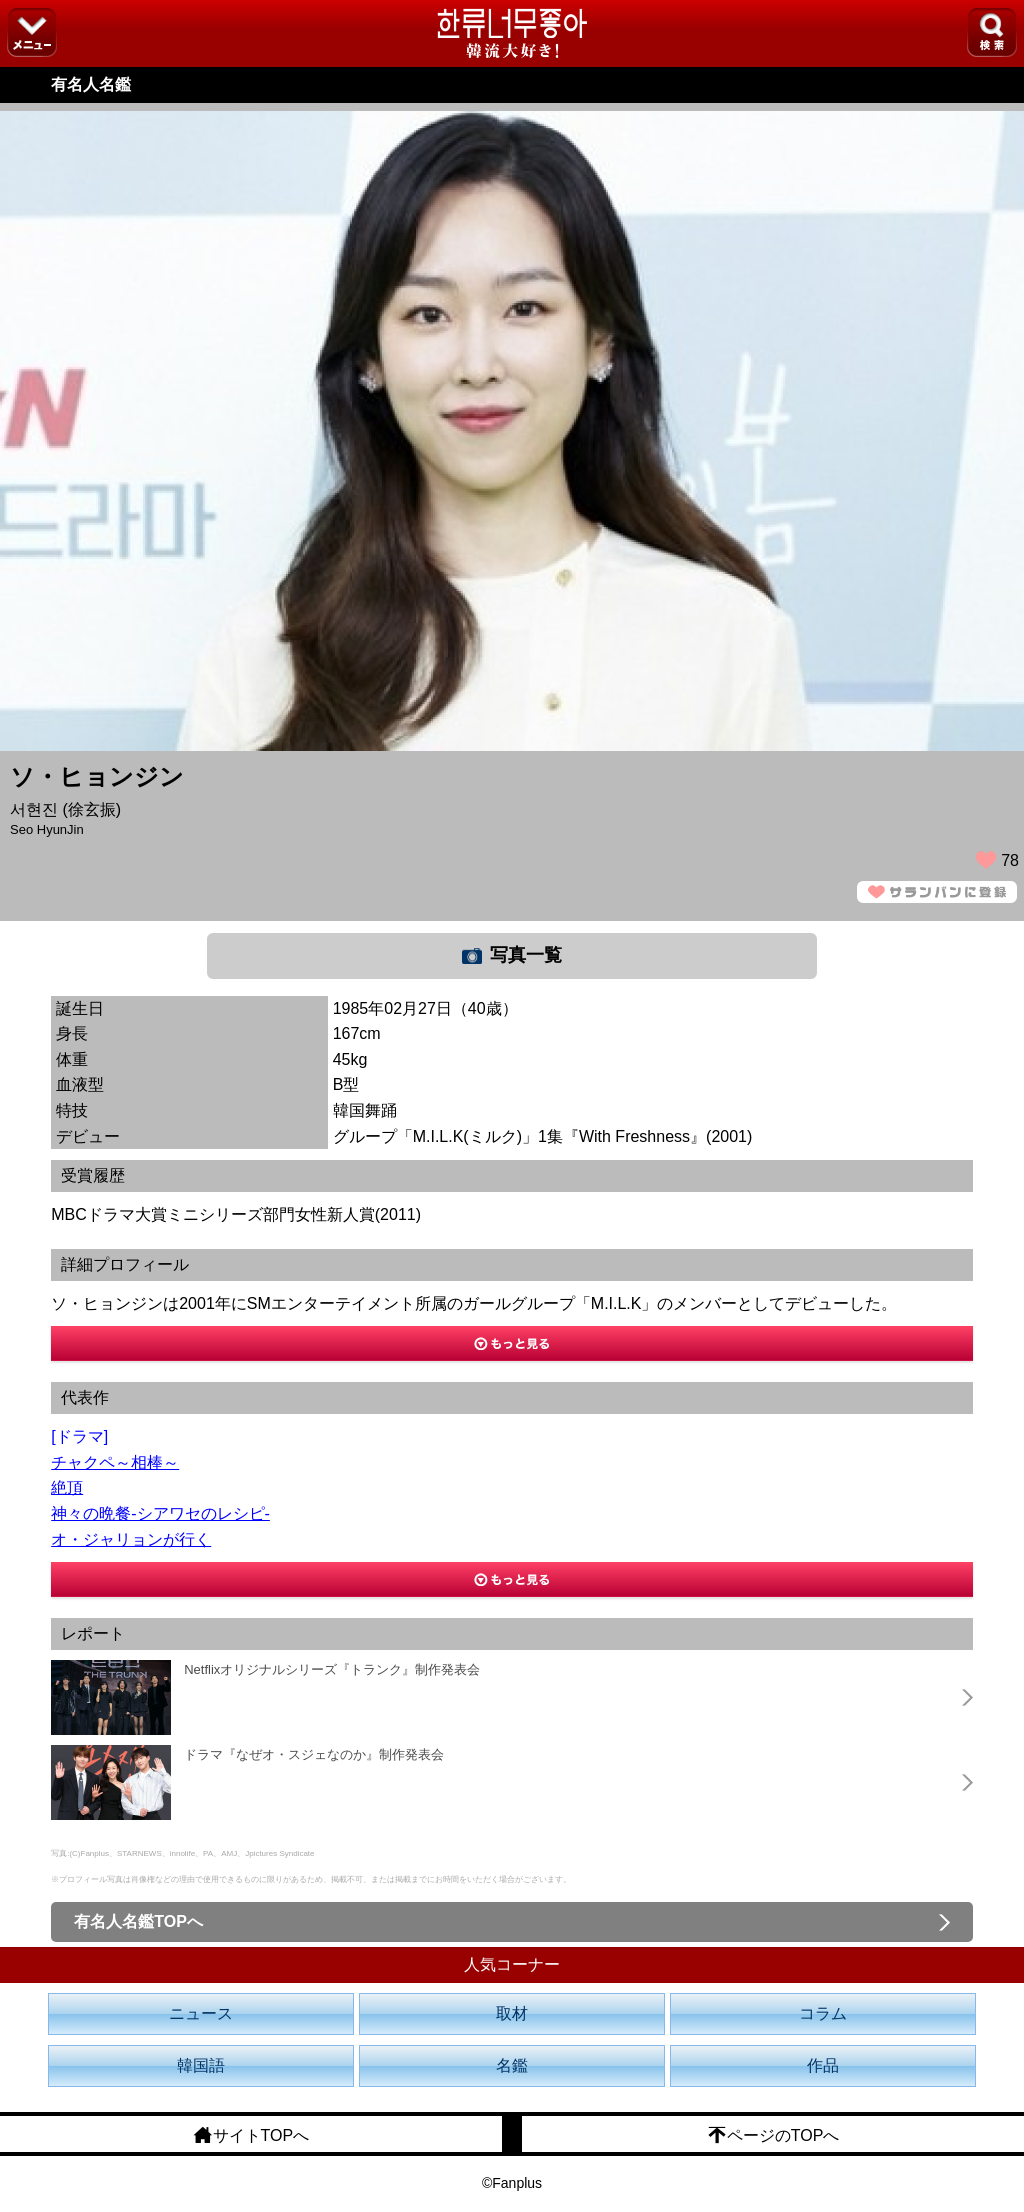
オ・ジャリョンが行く (131, 1539)
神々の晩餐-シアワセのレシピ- (160, 1513)
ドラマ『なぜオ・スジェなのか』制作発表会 (314, 1754)
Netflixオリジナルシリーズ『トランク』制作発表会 (332, 1669)
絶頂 (67, 1487)
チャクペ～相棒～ (115, 1462)
